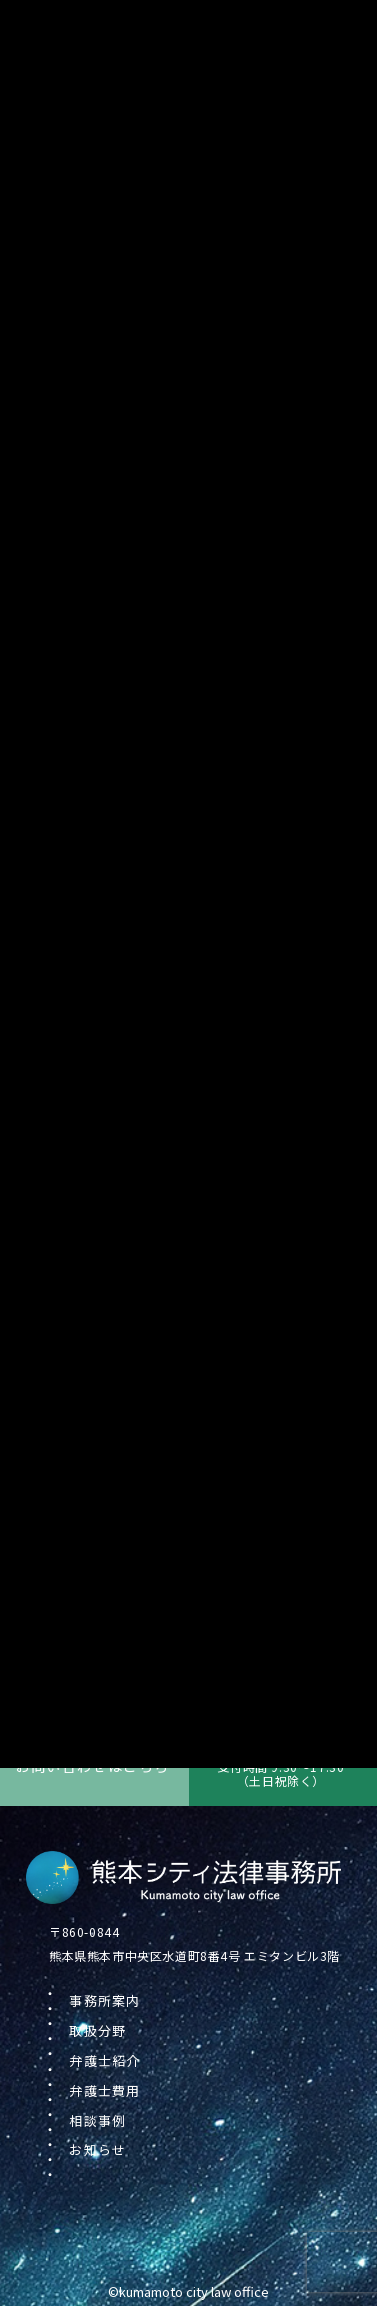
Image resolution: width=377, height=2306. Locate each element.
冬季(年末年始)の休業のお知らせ (169, 1588)
